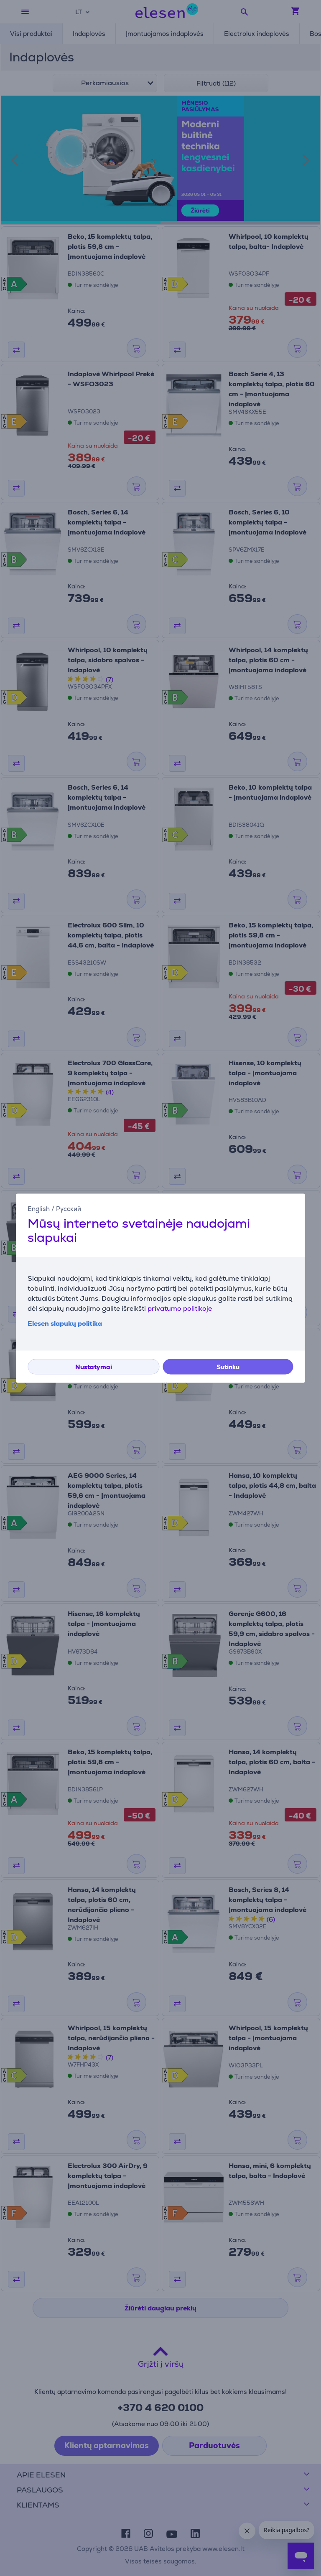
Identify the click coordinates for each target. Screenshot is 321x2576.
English (39, 1209)
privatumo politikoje (180, 1308)
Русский (68, 1209)
